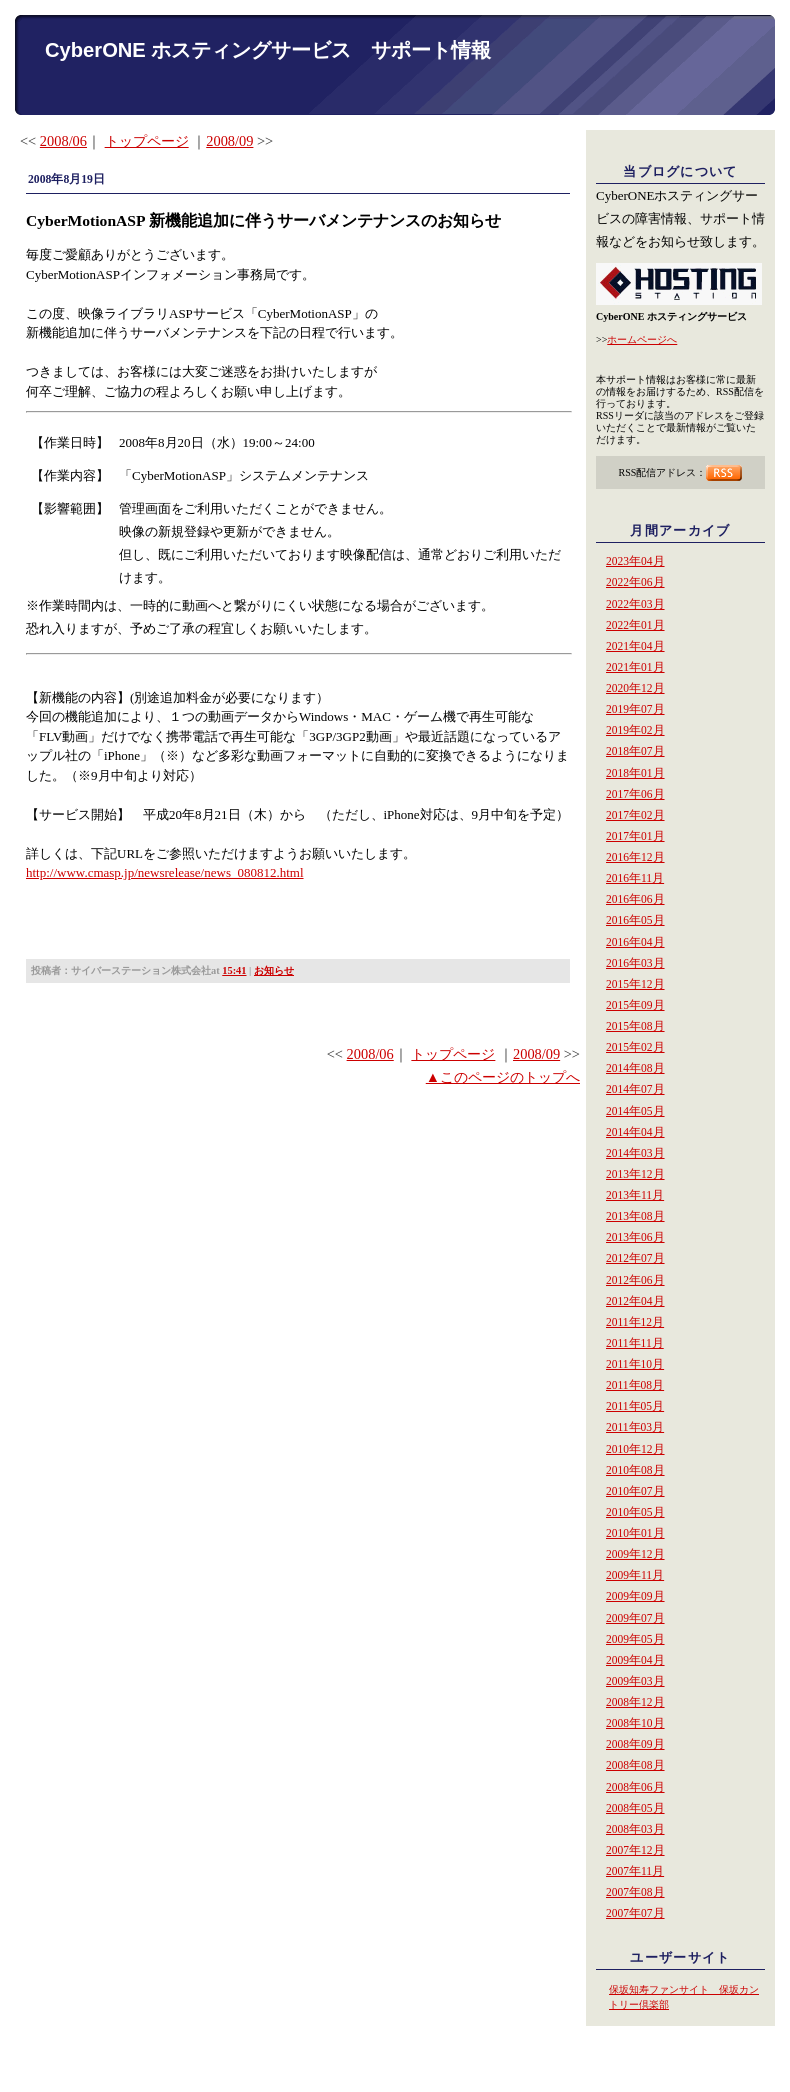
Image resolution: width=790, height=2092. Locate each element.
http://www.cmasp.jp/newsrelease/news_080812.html (165, 872)
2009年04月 (635, 1660)
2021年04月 (635, 646)
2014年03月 (635, 1153)
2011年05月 (635, 1406)
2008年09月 (635, 1744)
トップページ (147, 141)
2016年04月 (635, 942)
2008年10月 (635, 1723)
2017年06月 (635, 794)
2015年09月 (635, 1005)
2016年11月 (635, 878)
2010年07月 (635, 1491)
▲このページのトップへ (503, 1077)
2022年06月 (635, 582)
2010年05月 (635, 1512)
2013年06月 (635, 1237)
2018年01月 (635, 773)
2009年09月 (635, 1596)
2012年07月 (635, 1258)
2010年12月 (635, 1449)
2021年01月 (635, 667)
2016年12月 (635, 857)
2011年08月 (635, 1385)
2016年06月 (635, 899)
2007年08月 (635, 1892)
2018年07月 (635, 751)
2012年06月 (635, 1280)
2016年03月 (635, 963)
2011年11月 (635, 1343)
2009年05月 (635, 1639)
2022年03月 (635, 604)
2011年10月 (635, 1364)
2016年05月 (635, 920)
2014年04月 (635, 1132)
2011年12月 (635, 1322)
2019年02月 (635, 730)
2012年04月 (635, 1301)
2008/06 (63, 141)
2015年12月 (635, 984)
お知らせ (274, 970)
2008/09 (229, 141)
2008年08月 (635, 1765)
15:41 (234, 970)
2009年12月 (635, 1554)
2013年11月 (635, 1195)
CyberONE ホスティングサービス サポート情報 (268, 50)
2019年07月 (635, 709)
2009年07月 (635, 1618)
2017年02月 (635, 815)
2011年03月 (635, 1427)
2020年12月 (635, 688)
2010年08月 (635, 1470)
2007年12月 (635, 1850)
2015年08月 (635, 1026)
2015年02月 (635, 1047)
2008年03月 (635, 1829)
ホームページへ (642, 339)
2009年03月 (635, 1681)
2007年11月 (635, 1871)
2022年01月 (635, 625)
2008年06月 (635, 1787)
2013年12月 (635, 1174)
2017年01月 (635, 836)
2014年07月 (635, 1089)
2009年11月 (635, 1575)
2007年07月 (635, 1913)
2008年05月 (635, 1808)
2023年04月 (635, 561)
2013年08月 (635, 1216)
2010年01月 (635, 1533)
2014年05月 (635, 1111)
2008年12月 (635, 1702)
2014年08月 (635, 1068)
